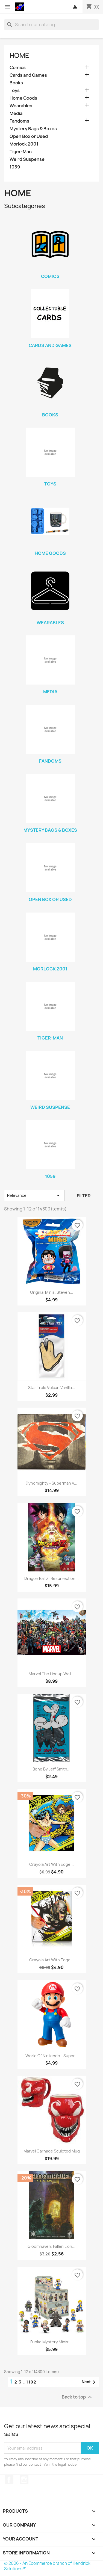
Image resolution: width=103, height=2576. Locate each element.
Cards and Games (28, 75)
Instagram (24, 2479)
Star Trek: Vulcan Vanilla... (51, 1387)
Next (89, 2382)
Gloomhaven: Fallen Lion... (51, 2246)
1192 (31, 2382)
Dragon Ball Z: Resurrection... (51, 1578)
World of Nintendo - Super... (51, 2055)
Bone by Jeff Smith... (51, 1769)
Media (16, 113)
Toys (15, 90)
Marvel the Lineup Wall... (51, 1673)
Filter (84, 1196)
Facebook (9, 2479)
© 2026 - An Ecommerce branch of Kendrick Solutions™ (47, 2566)
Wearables (21, 106)
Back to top (77, 2397)
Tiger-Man (21, 152)
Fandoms (19, 121)
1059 (15, 167)
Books (16, 83)
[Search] (51, 24)
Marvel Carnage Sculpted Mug (51, 2151)
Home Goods (23, 98)
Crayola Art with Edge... (51, 1864)
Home (19, 55)
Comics (18, 67)
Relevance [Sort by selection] (34, 1195)
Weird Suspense (27, 159)
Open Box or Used (29, 136)
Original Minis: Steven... (51, 1292)
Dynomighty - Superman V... (51, 1483)
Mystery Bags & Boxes (33, 129)
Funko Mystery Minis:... (51, 2341)
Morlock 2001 (24, 144)
